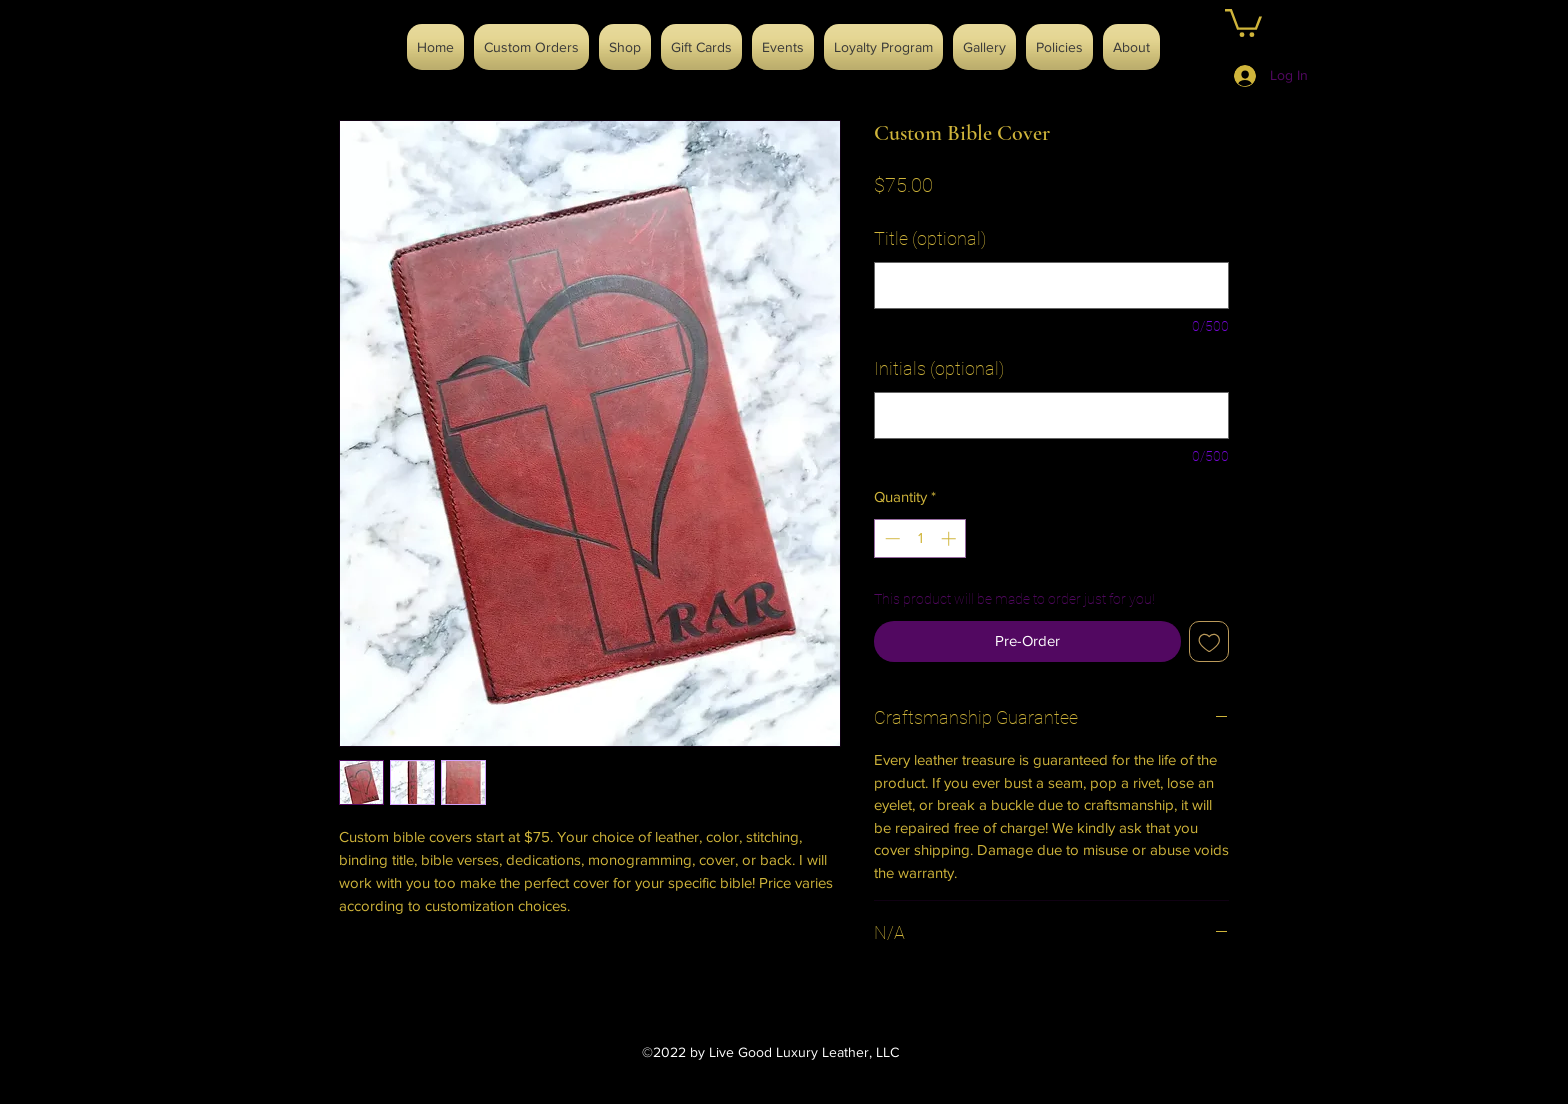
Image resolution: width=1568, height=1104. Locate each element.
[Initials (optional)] (1051, 415)
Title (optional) (930, 238)
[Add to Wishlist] (1209, 641)
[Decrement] (890, 538)
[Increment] (950, 538)
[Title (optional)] (1051, 285)
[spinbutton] (920, 538)
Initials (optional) (939, 368)
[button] (1243, 21)
